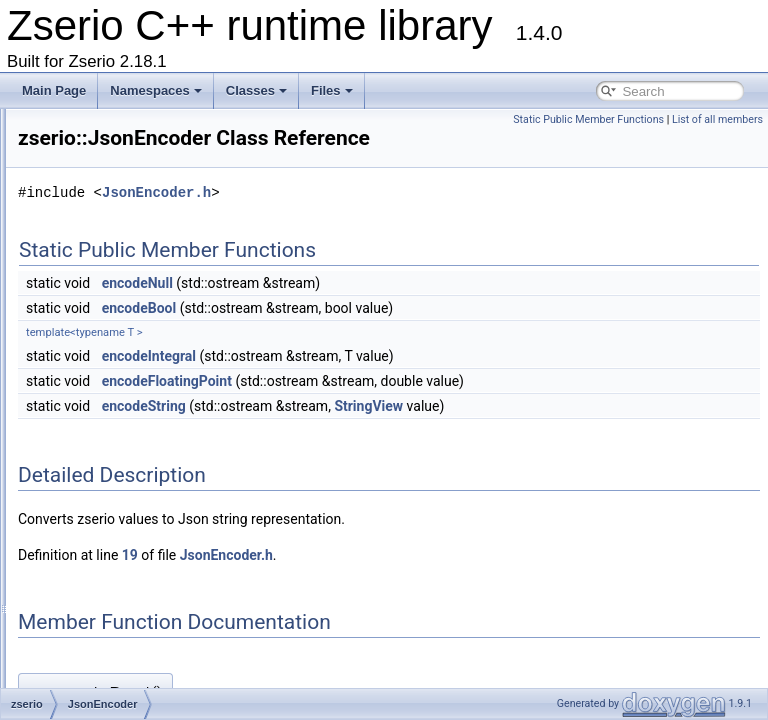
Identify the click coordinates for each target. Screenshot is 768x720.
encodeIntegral (399, 384)
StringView (618, 434)
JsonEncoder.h (406, 220)
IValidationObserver (134, 320)
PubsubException (128, 628)
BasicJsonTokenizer (135, 496)
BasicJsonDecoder (132, 386)
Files (332, 90)
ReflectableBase (125, 650)
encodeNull (387, 311)
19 (380, 583)
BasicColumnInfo (127, 188)
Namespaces (156, 90)
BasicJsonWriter (125, 518)
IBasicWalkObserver (136, 364)
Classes (256, 90)
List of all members (717, 119)
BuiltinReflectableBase (142, 672)
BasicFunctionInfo (129, 144)
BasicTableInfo (121, 210)
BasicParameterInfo (134, 122)
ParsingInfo (112, 606)
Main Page (54, 90)
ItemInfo (103, 298)
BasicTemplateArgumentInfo (157, 232)
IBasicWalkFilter (125, 342)
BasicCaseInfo (120, 166)
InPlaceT (105, 584)
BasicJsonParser (127, 430)
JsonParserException (138, 474)
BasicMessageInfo (131, 254)
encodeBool (389, 336)
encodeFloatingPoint (417, 409)
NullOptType (115, 562)
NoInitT (101, 540)
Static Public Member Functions (588, 119)
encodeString (394, 434)
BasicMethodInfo (126, 276)
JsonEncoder (117, 408)
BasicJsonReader (129, 452)
